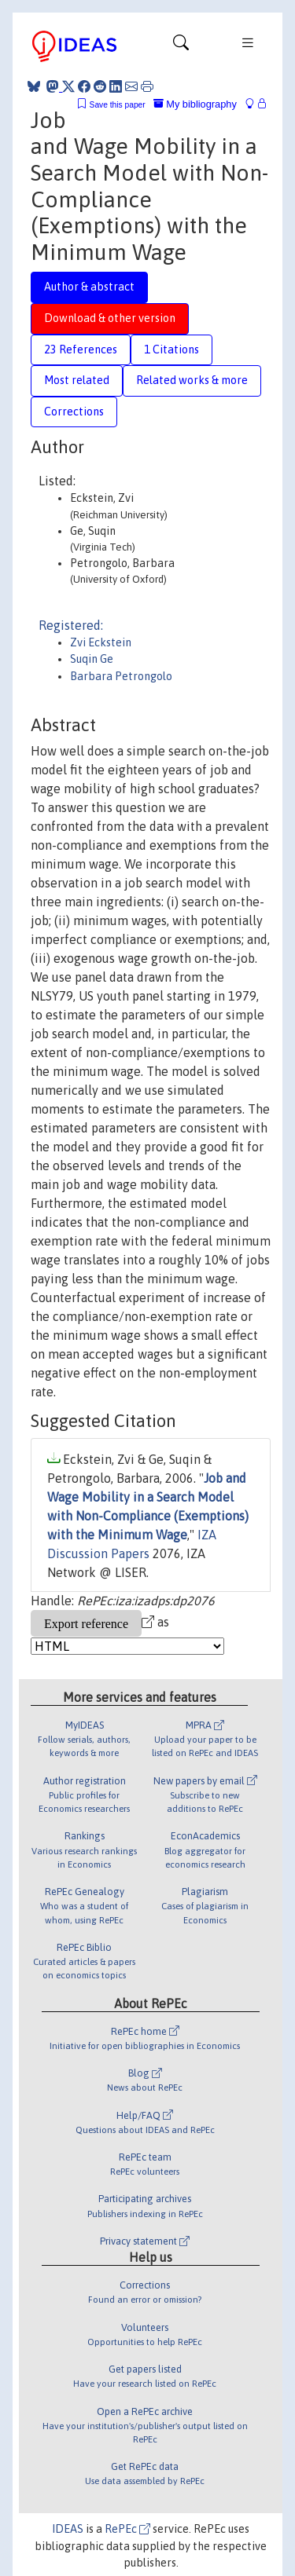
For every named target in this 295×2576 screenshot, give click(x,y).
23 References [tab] (80, 349)
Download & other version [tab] (109, 318)
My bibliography (195, 104)
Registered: (71, 625)
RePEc (127, 2529)
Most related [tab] (76, 380)
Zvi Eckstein (100, 642)
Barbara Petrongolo (121, 676)
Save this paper (118, 105)
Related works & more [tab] (192, 380)
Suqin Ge (91, 659)
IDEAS (67, 2529)
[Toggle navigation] (181, 46)
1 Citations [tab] (171, 349)
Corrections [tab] (74, 411)
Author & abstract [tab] (89, 286)
